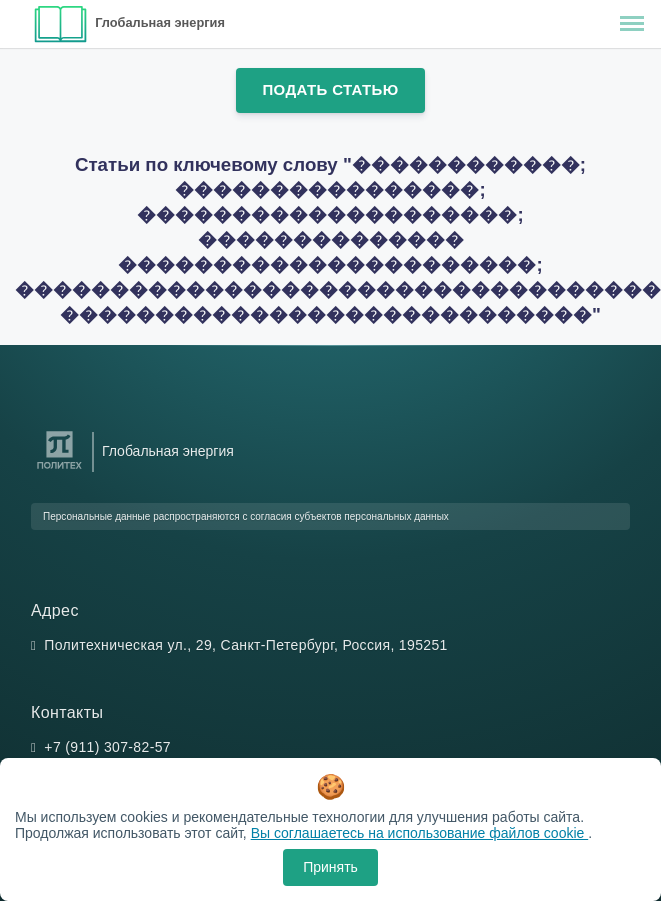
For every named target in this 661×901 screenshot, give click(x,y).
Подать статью (330, 89)
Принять (330, 867)
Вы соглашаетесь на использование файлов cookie (420, 833)
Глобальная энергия (160, 22)
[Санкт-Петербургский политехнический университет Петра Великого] (59, 469)
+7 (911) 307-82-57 (107, 747)
